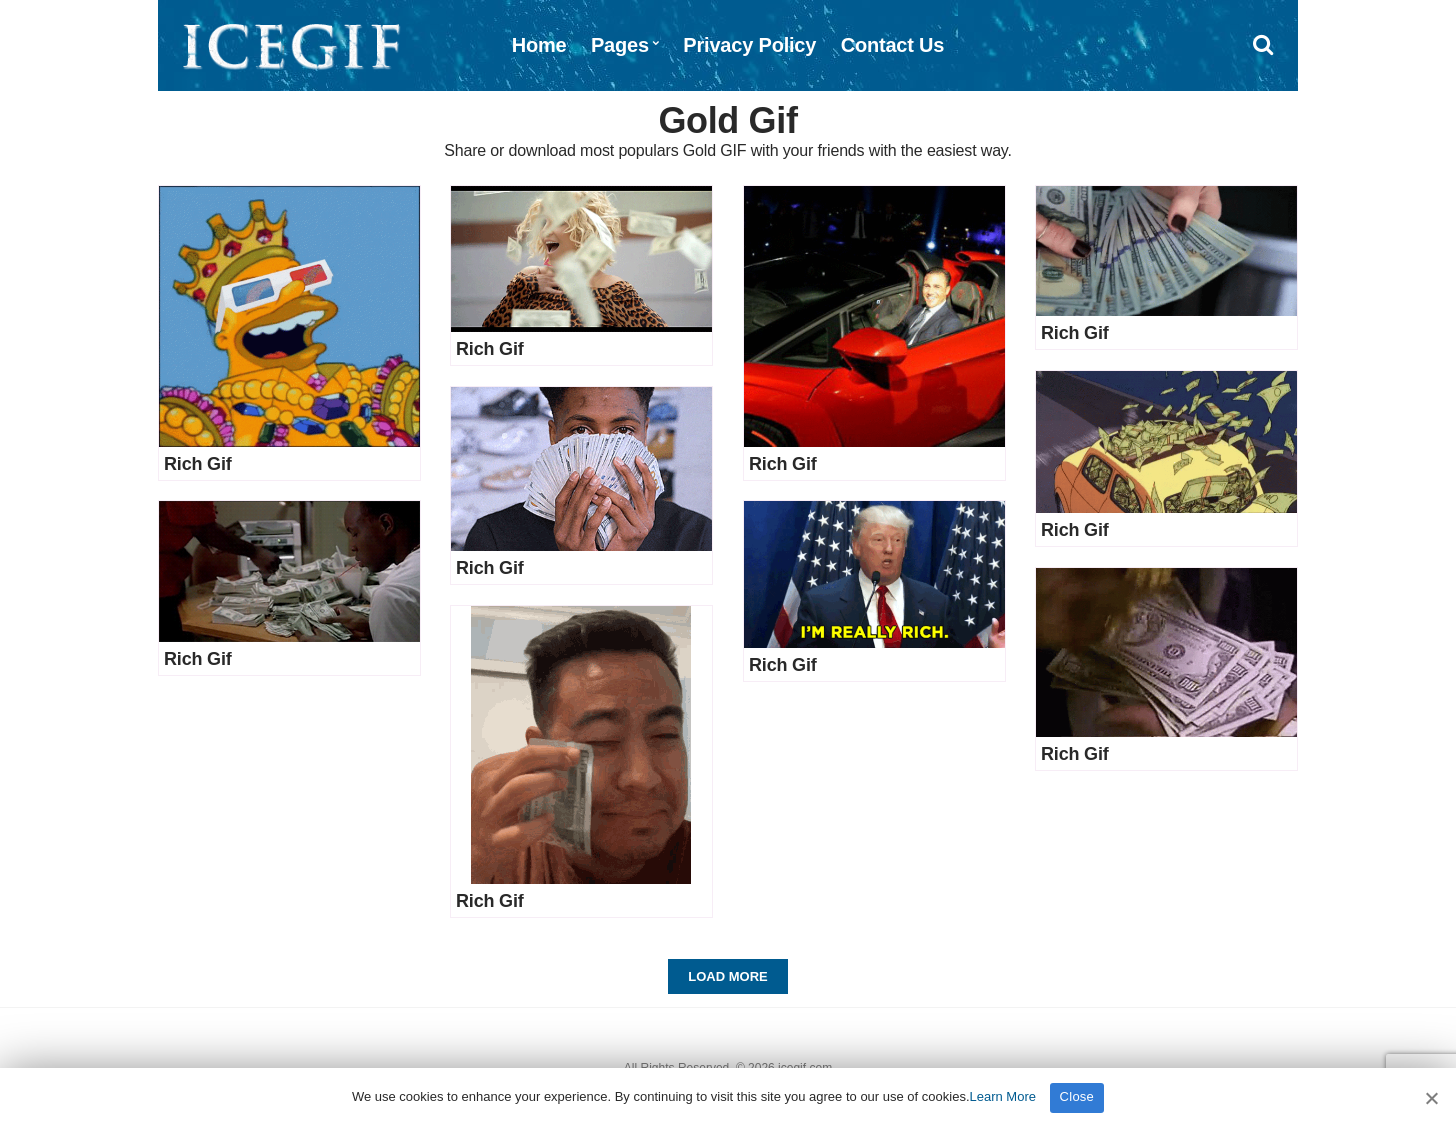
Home (539, 45)
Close (1077, 1096)
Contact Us (893, 45)
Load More (727, 976)
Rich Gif (198, 464)
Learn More (1003, 1096)
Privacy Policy (749, 45)
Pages (620, 45)
